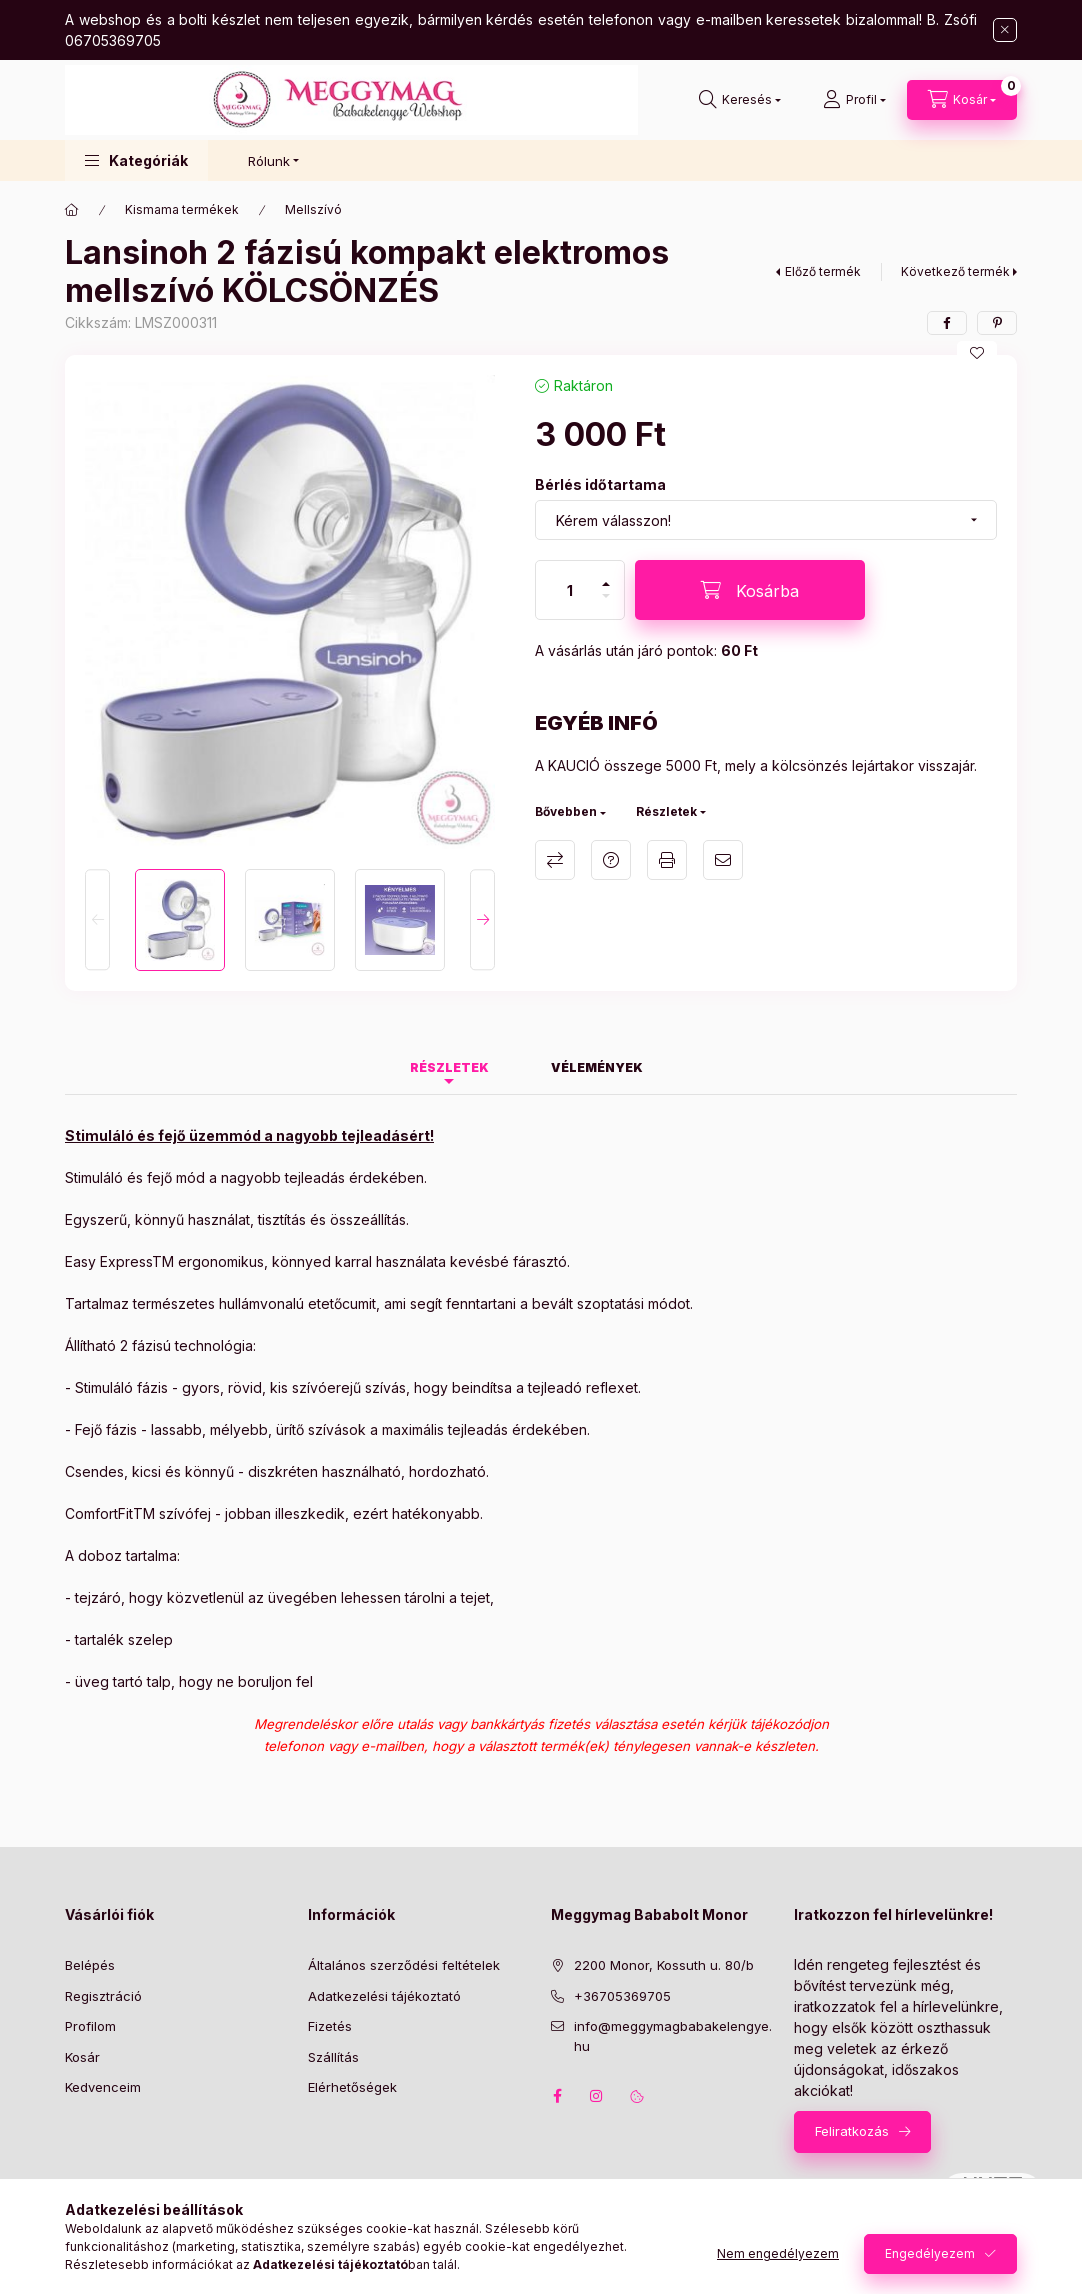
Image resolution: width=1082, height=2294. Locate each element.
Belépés (90, 1965)
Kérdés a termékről (611, 860)
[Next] (482, 919)
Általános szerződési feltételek (404, 1965)
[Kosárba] (750, 590)
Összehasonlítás (555, 860)
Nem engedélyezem (778, 2253)
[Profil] (854, 100)
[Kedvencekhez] (977, 353)
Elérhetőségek (352, 2087)
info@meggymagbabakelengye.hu (673, 2036)
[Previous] (97, 919)
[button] (136, 160)
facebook (557, 2096)
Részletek (666, 811)
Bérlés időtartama (600, 484)
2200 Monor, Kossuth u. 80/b (664, 1965)
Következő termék (955, 271)
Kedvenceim (103, 2087)
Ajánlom (723, 860)
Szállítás (333, 2057)
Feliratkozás (852, 2131)
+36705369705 (622, 1996)
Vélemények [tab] (597, 1067)
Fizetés (330, 2026)
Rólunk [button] (269, 161)
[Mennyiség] (570, 590)
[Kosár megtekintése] (962, 100)
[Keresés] (740, 100)
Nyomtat (667, 860)
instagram (597, 2096)
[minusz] (606, 604)
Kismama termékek (182, 209)
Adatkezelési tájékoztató (384, 1996)
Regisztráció (103, 1996)
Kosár (82, 2057)
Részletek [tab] (449, 1067)
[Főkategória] (72, 210)
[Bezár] (1005, 30)
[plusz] (606, 575)
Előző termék (823, 271)
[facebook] (947, 323)
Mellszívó (313, 209)
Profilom (90, 2026)
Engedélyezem (930, 2253)
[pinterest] (997, 323)
